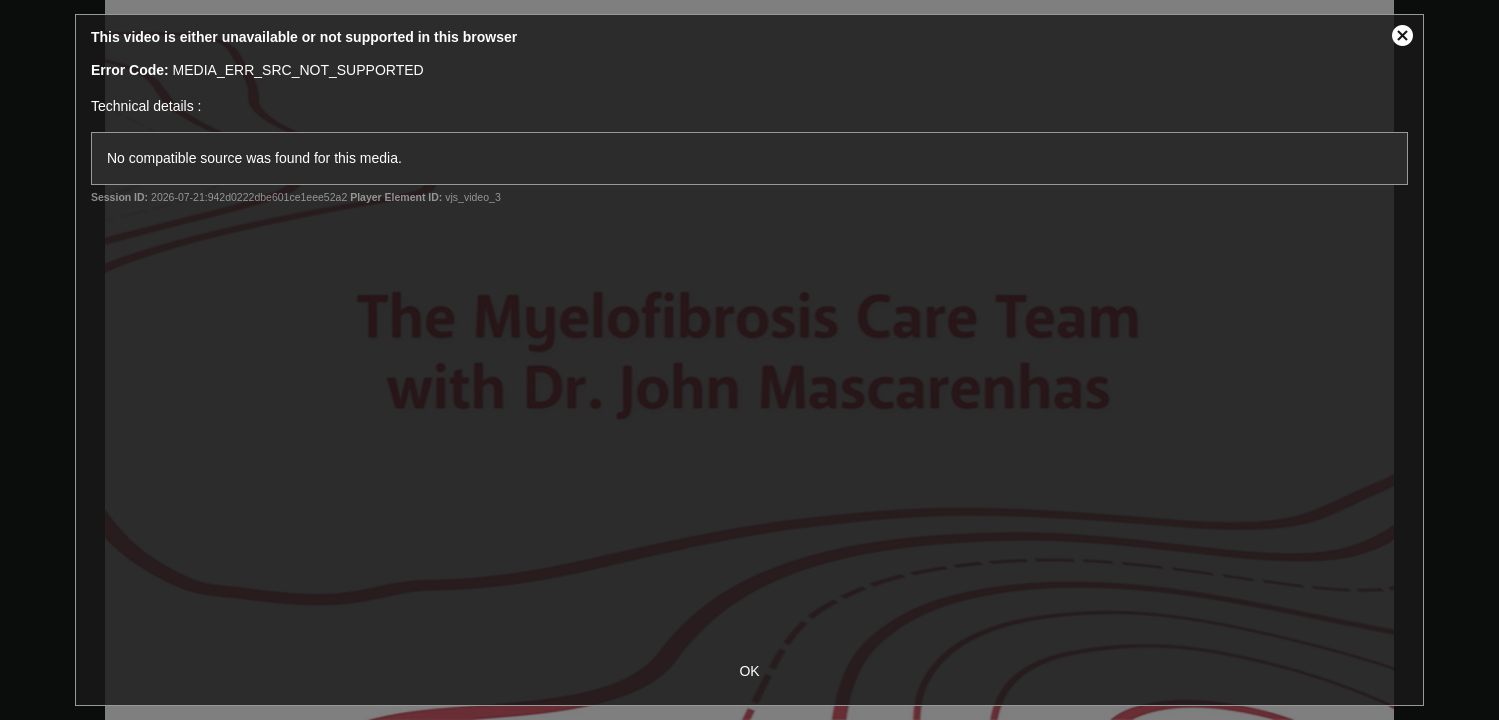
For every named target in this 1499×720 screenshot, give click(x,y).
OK (749, 671)
